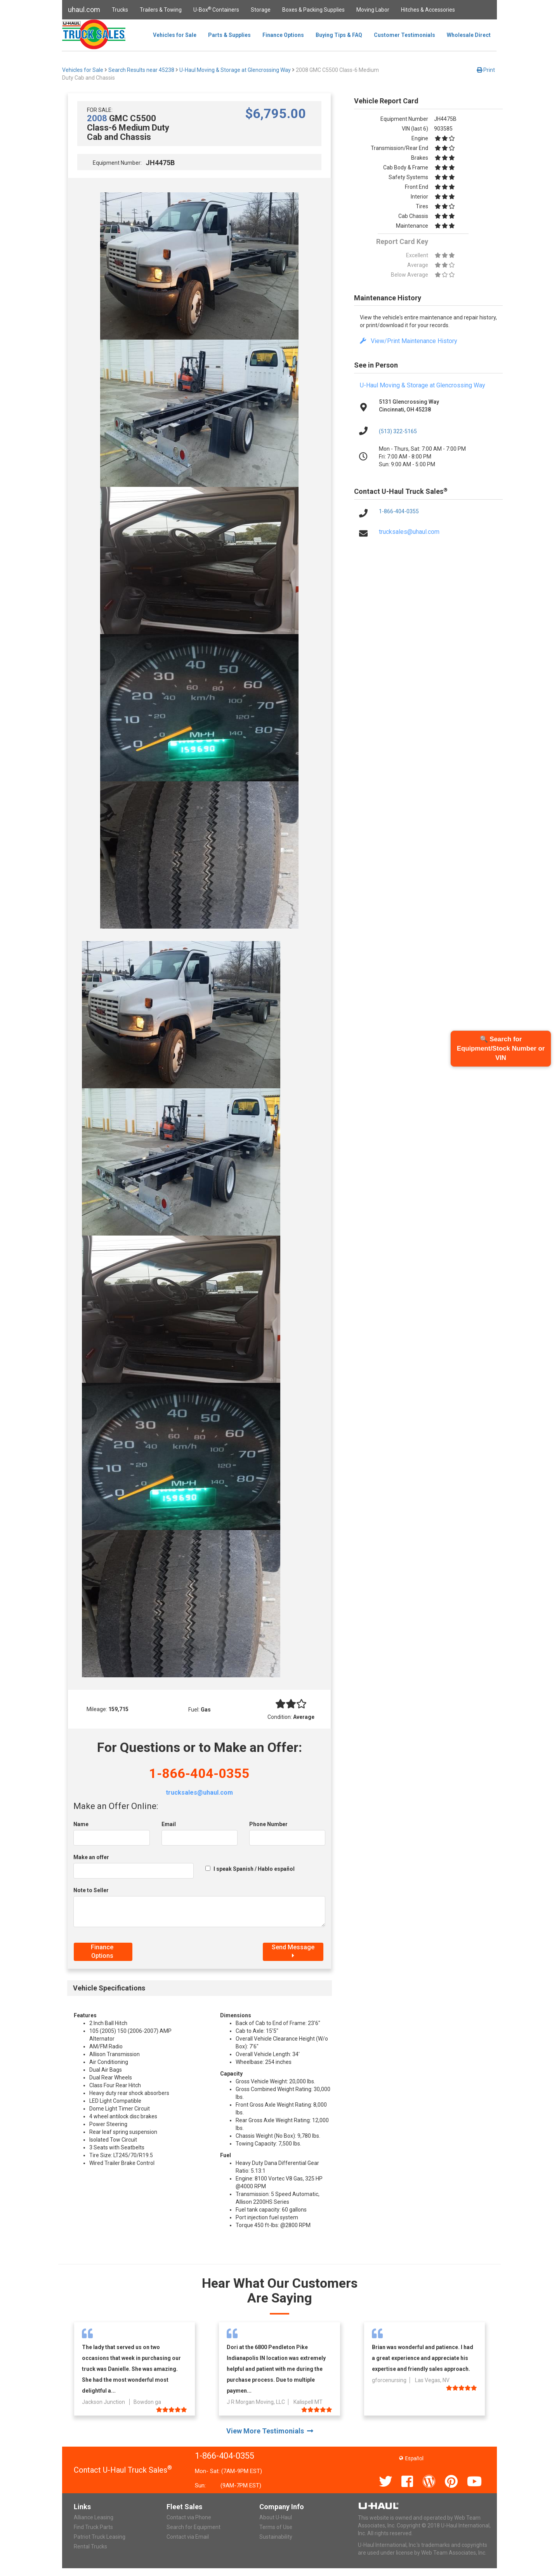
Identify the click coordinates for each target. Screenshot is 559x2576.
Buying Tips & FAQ (339, 35)
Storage (261, 10)
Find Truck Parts (93, 2527)
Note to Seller (91, 1890)
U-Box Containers (216, 9)
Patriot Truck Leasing (99, 2537)
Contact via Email (188, 2537)
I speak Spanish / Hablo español (254, 1869)
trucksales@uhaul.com (199, 1792)
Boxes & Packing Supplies (313, 10)
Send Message (293, 1951)
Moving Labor (372, 10)
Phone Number (268, 1824)
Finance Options (283, 35)
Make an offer (91, 1857)
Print (486, 70)
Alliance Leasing (93, 2517)
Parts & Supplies (229, 35)
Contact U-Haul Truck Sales (123, 2470)
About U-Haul (275, 2517)
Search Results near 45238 (141, 70)
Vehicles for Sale (174, 35)
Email (168, 1824)
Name (81, 1824)
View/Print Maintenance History (408, 341)
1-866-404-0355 (199, 1773)
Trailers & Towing (161, 10)
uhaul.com (84, 9)
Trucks (120, 10)
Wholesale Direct (469, 35)
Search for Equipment (193, 2527)
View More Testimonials (269, 2431)
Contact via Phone (189, 2517)
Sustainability (275, 2537)
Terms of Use (275, 2527)
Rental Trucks (90, 2546)
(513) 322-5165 (398, 431)
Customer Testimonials (404, 35)
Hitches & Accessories (428, 10)
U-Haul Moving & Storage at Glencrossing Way (235, 70)
